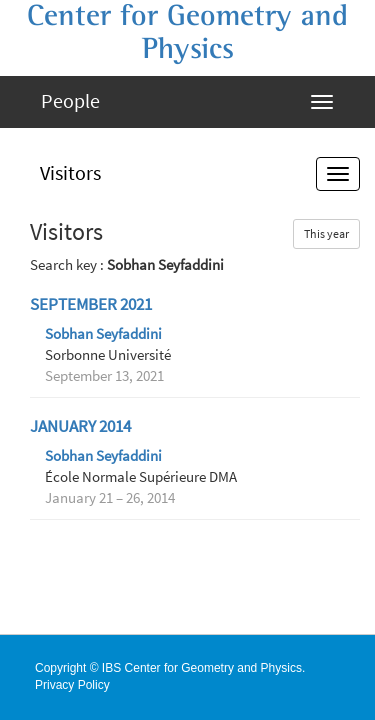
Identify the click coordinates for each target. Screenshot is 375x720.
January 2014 (80, 426)
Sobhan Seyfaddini (103, 334)
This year (326, 233)
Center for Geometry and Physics (187, 32)
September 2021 (91, 304)
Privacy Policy (72, 685)
